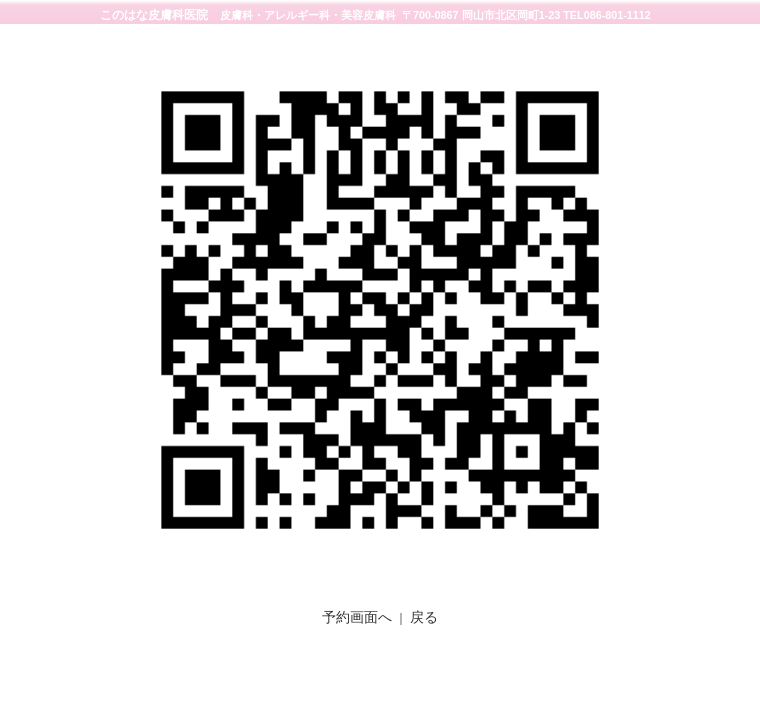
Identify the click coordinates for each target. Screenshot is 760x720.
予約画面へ (357, 617)
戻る (424, 617)
